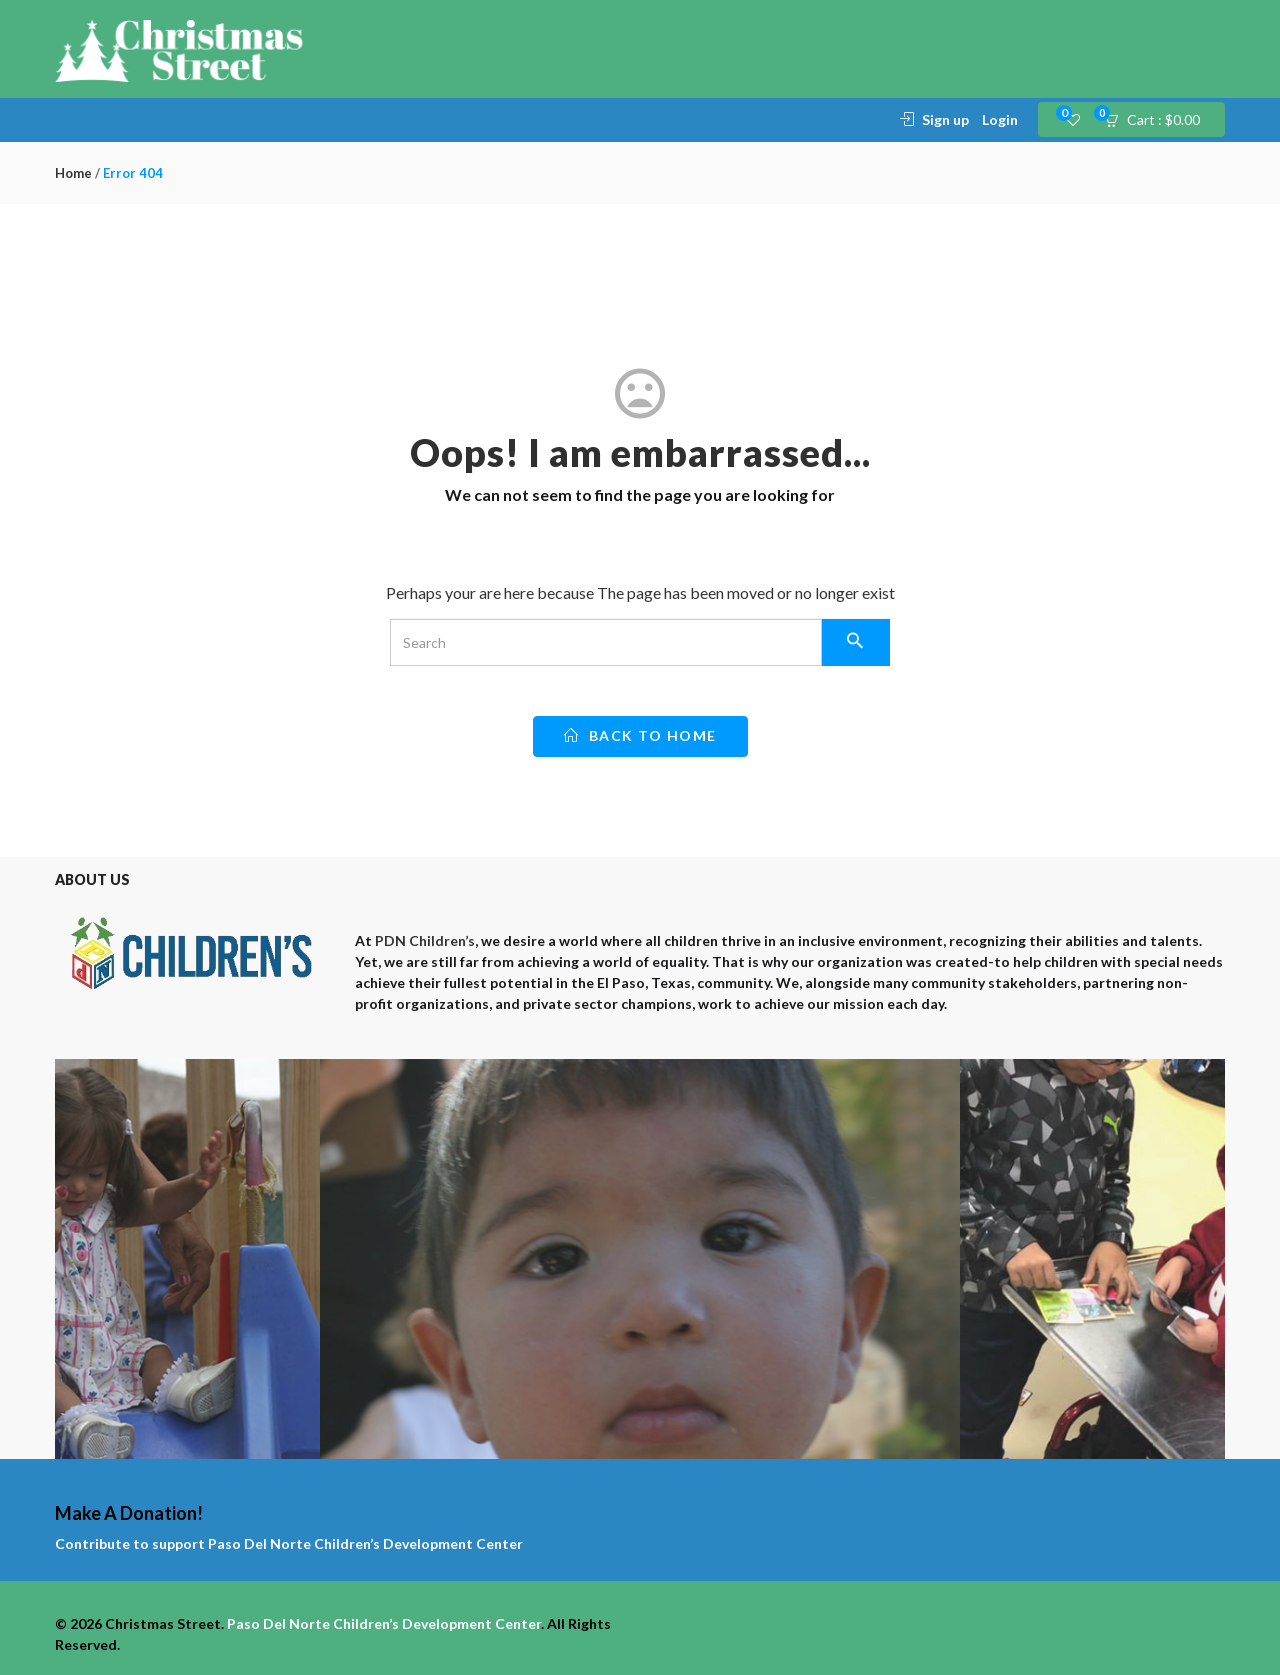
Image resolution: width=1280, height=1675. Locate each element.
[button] (1158, 120)
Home (73, 173)
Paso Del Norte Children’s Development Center (365, 1543)
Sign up (945, 119)
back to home (640, 735)
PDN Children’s (425, 940)
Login (1000, 119)
